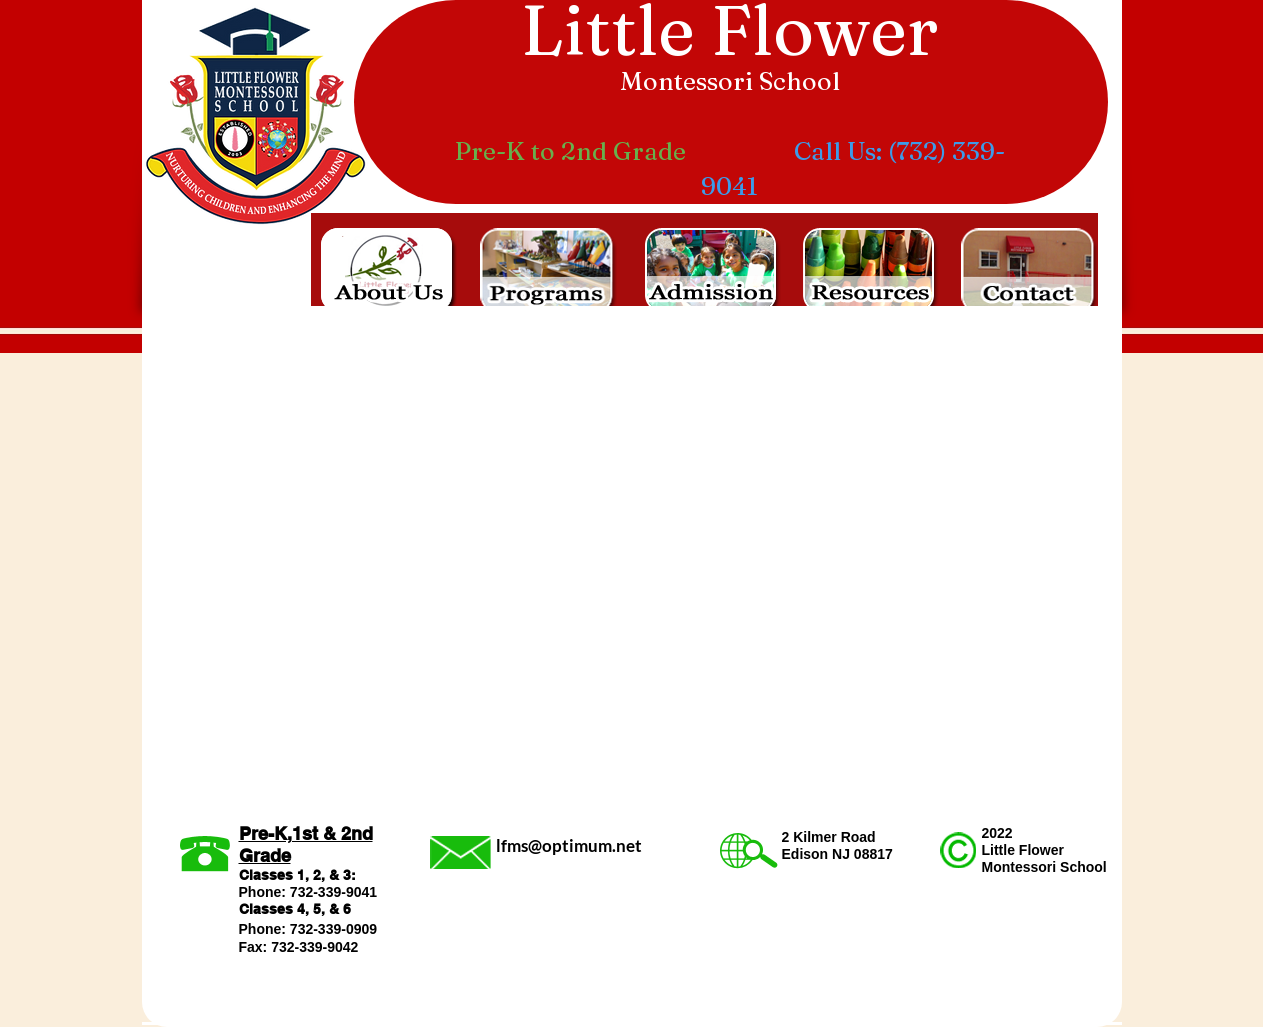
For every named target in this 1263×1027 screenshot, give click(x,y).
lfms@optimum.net (569, 845)
